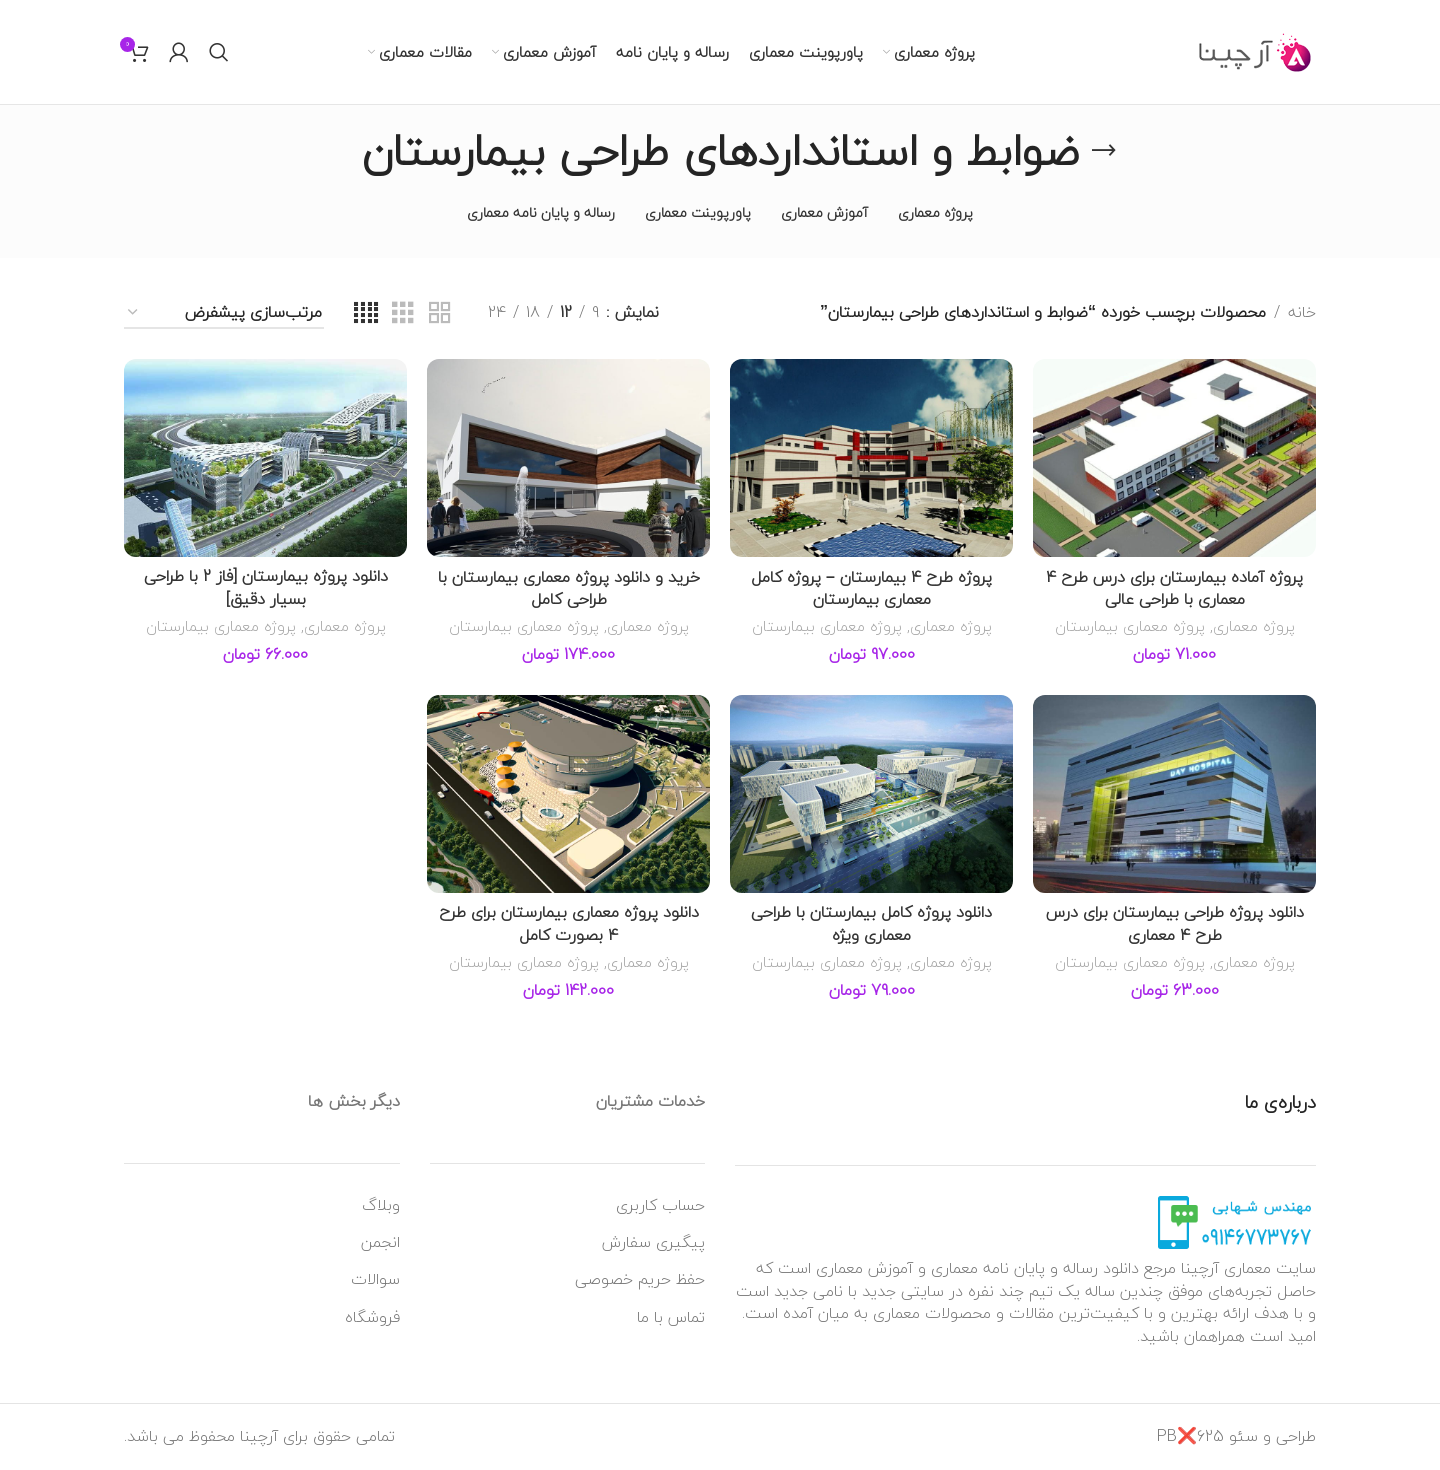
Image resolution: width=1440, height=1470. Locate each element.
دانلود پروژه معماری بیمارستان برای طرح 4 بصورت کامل (569, 923)
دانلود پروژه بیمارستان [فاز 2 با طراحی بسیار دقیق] (266, 587)
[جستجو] (219, 52)
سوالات (375, 1279)
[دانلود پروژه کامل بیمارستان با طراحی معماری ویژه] (871, 794)
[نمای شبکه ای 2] (440, 313)
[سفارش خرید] (224, 313)
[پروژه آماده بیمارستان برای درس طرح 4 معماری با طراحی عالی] (1174, 458)
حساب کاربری (660, 1205)
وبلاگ (381, 1205)
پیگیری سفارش (653, 1242)
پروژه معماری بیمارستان (1130, 626)
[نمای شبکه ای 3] (403, 313)
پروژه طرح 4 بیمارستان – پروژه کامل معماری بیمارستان (871, 588)
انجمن (380, 1242)
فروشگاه (372, 1317)
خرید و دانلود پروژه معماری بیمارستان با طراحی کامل (569, 588)
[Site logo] (1255, 50)
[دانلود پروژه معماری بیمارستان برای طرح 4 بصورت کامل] (568, 794)
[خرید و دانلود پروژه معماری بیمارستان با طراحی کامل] (568, 458)
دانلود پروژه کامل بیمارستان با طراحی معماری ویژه (871, 923)
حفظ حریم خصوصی (640, 1279)
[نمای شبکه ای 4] (366, 313)
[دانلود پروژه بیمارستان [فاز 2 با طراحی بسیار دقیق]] (265, 458)
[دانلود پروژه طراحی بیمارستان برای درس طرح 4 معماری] (1174, 794)
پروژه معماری (1254, 626)
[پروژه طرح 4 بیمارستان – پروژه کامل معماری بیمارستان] (871, 458)
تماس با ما (671, 1317)
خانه (1302, 313)
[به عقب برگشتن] (1104, 151)
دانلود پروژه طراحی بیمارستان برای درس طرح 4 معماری (1175, 923)
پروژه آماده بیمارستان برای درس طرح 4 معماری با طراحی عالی (1174, 588)
